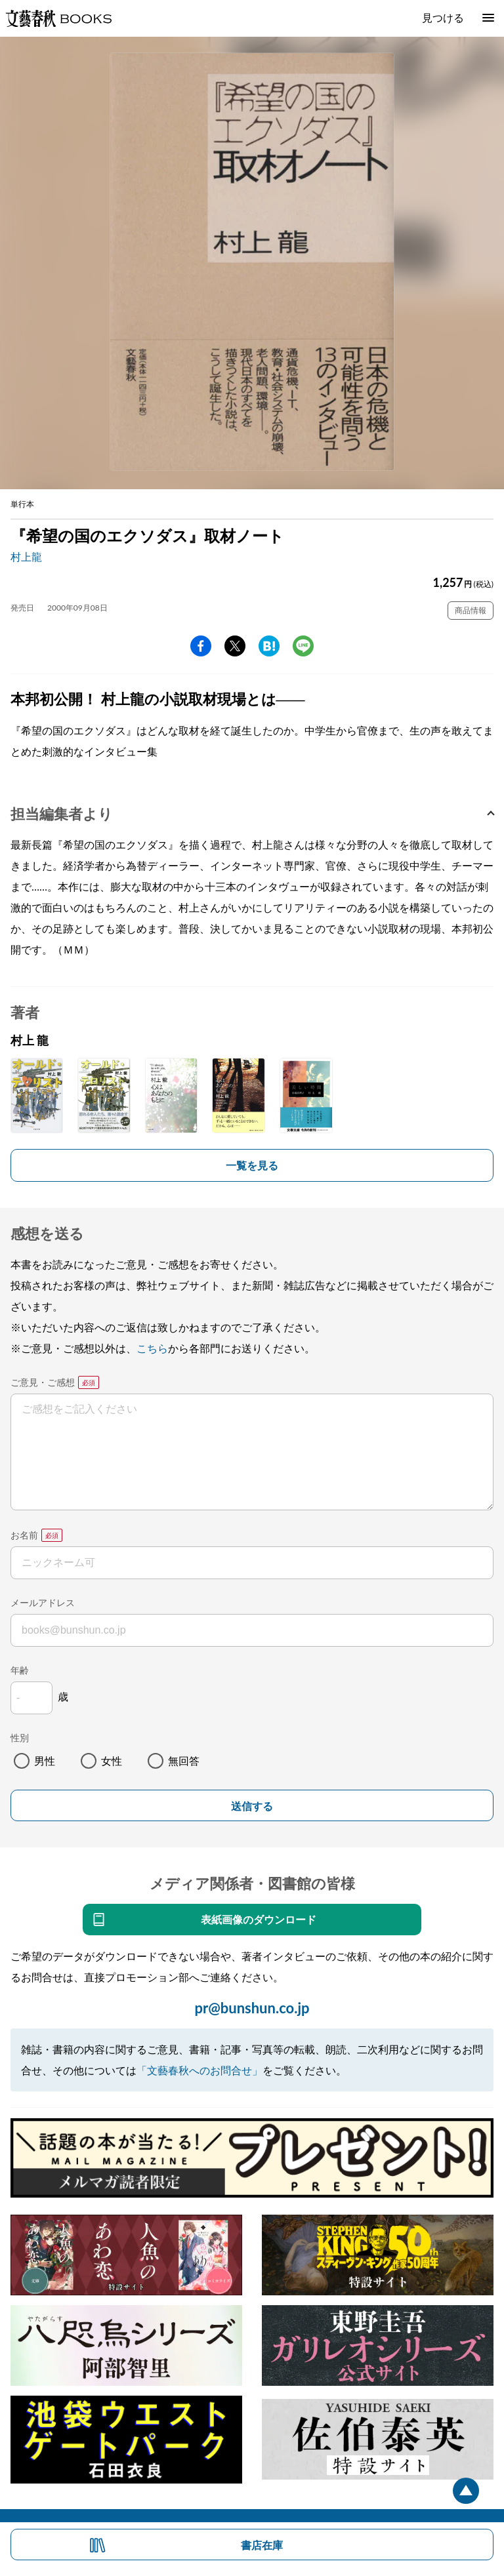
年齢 (19, 1670)
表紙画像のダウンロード (258, 1919)
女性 (111, 1760)
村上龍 (26, 556)
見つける (443, 17)
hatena (269, 645)
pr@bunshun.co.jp (251, 2008)
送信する (252, 1806)
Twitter (234, 645)
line (303, 645)
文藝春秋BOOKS (58, 18)
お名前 (24, 1534)
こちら (152, 1348)
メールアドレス (42, 1602)
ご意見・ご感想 (42, 1382)
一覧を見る (252, 1165)
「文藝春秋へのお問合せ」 (199, 2070)
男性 (44, 1760)
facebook (200, 645)
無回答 (184, 1760)
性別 (19, 1737)
